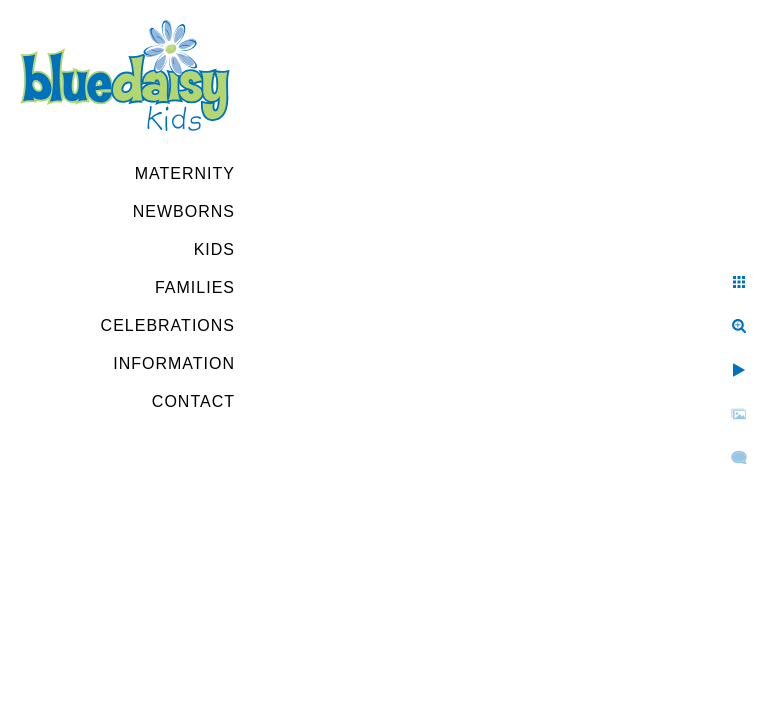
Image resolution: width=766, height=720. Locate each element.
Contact (193, 401)
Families (195, 287)
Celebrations (168, 325)
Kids (214, 249)
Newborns (184, 211)
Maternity (185, 173)
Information (174, 363)
